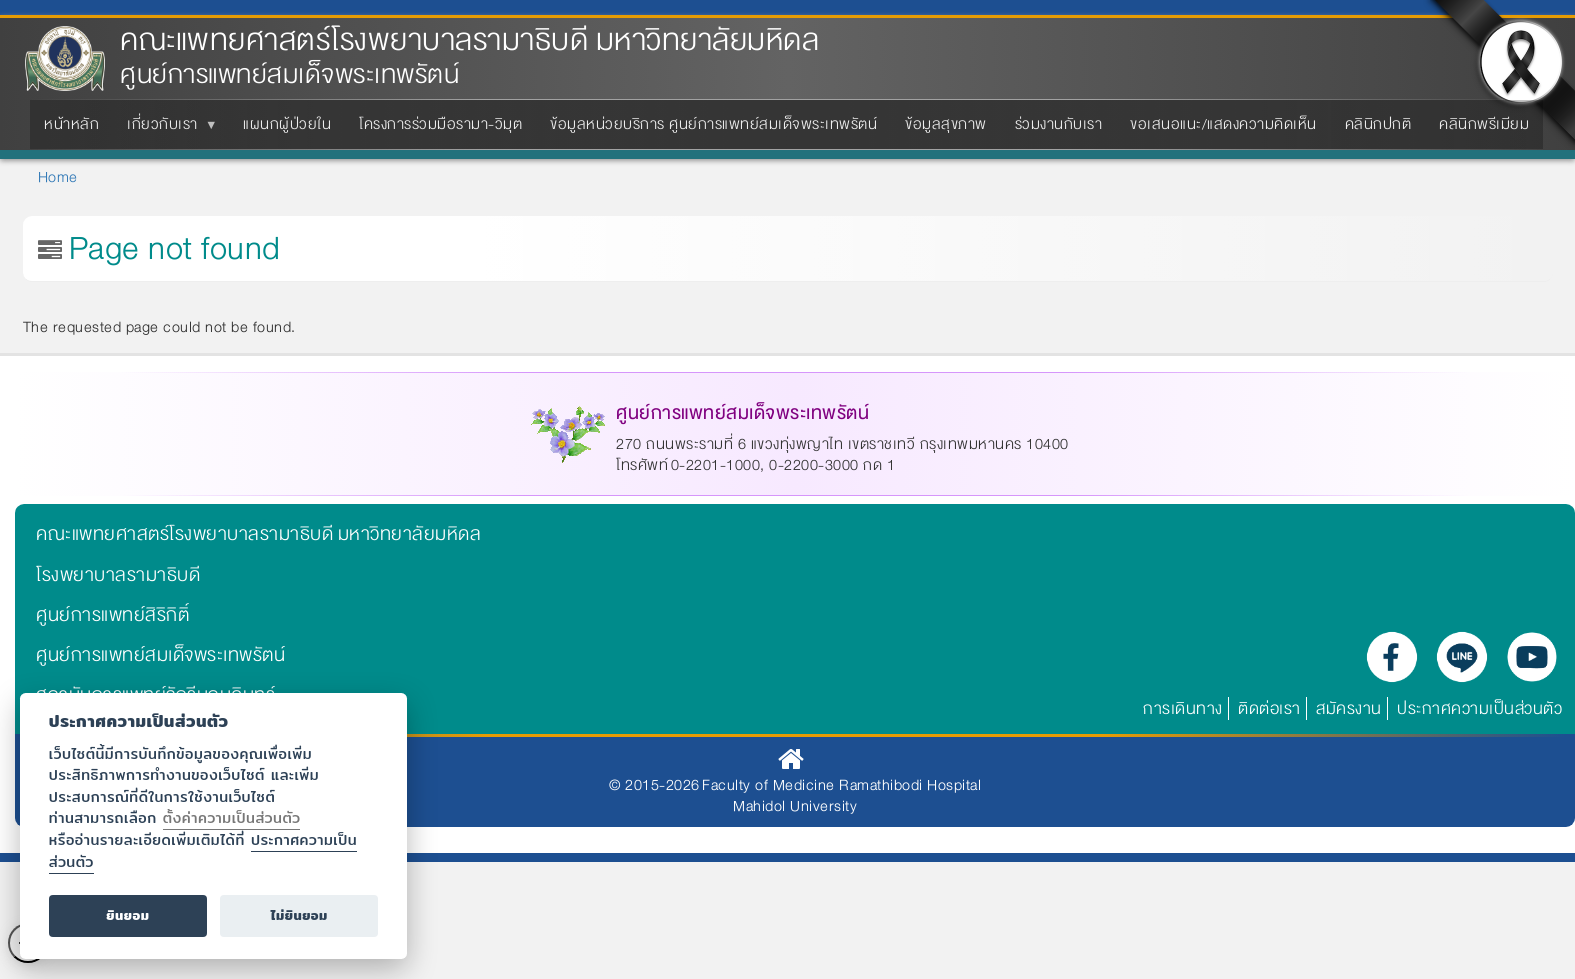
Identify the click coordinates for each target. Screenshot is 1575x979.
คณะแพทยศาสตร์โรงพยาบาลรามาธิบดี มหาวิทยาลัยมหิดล (469, 40)
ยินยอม (127, 915)
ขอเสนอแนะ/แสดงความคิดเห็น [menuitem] (1223, 124)
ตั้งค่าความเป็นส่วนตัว (232, 817)
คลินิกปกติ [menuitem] (1378, 124)
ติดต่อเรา (1269, 708)
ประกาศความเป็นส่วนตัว (1479, 708)
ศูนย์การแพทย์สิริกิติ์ (112, 615)
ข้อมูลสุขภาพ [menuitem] (946, 124)
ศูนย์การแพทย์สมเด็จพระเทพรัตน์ (160, 655)
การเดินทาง (1183, 708)
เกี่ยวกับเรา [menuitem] (166, 130)
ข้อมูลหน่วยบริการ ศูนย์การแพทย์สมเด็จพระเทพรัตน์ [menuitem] (713, 124)
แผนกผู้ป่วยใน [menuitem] (287, 124)
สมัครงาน (1349, 708)
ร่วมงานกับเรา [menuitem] (1059, 124)
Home (58, 177)
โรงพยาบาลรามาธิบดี (118, 575)
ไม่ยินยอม (299, 915)
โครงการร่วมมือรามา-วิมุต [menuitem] (440, 124)
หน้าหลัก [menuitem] (71, 124)
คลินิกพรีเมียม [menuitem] (1484, 124)
